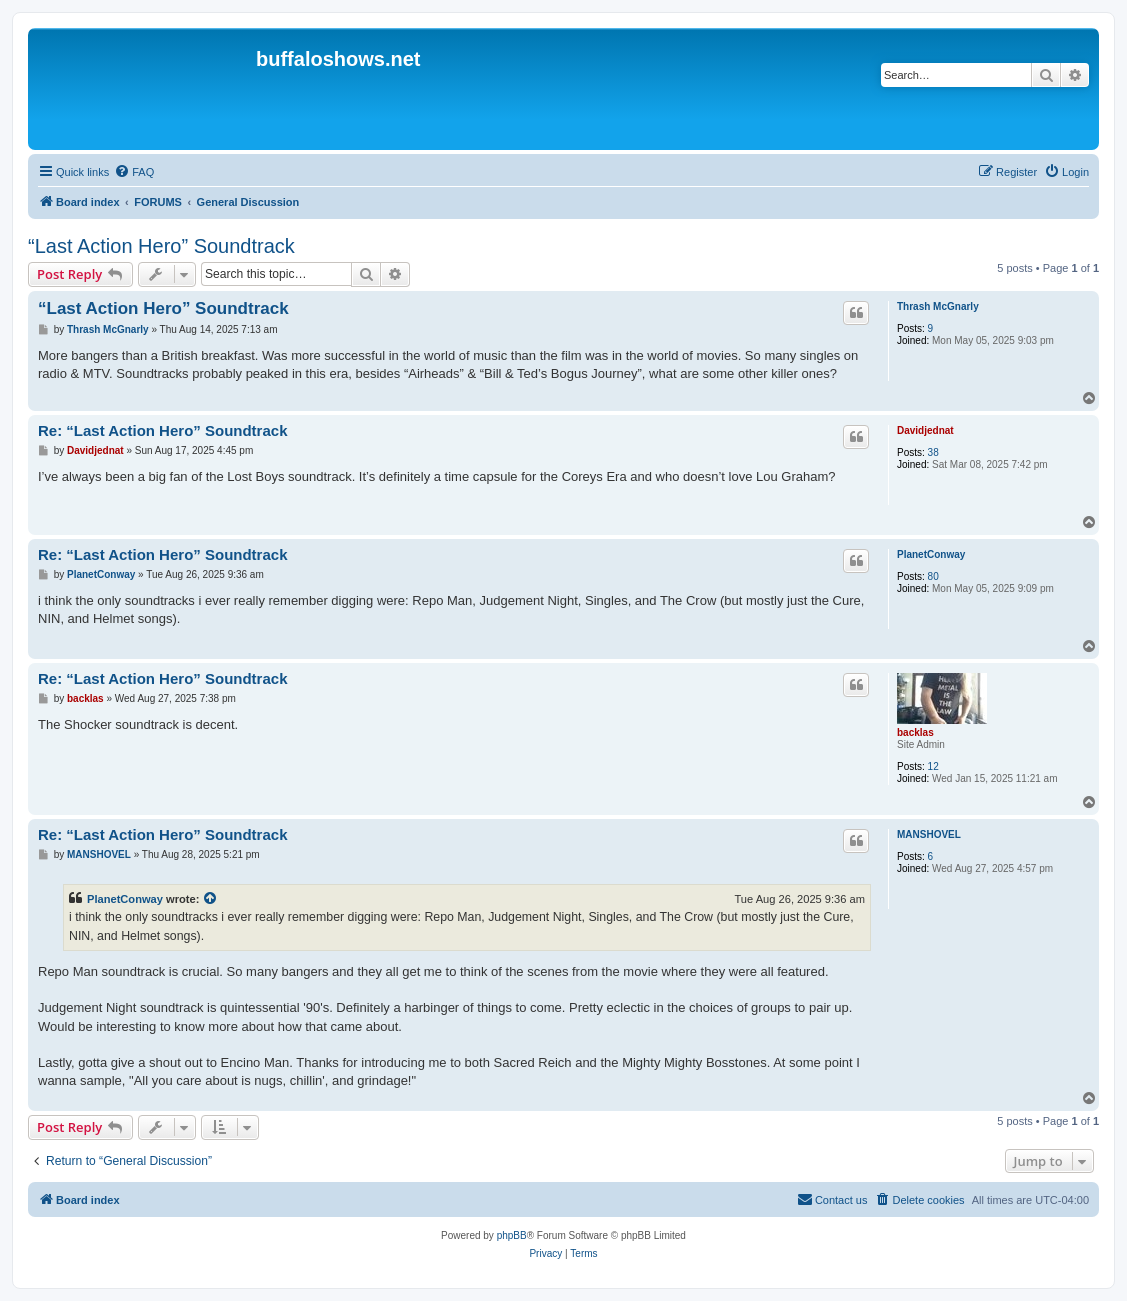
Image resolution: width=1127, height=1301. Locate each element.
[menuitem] (134, 172)
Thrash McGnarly (938, 306)
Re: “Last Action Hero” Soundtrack (162, 430)
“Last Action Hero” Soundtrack (161, 246)
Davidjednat (925, 430)
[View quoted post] (211, 899)
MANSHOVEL (929, 834)
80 (933, 576)
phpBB (512, 1235)
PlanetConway (931, 554)
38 (933, 452)
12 (933, 766)
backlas (915, 732)
